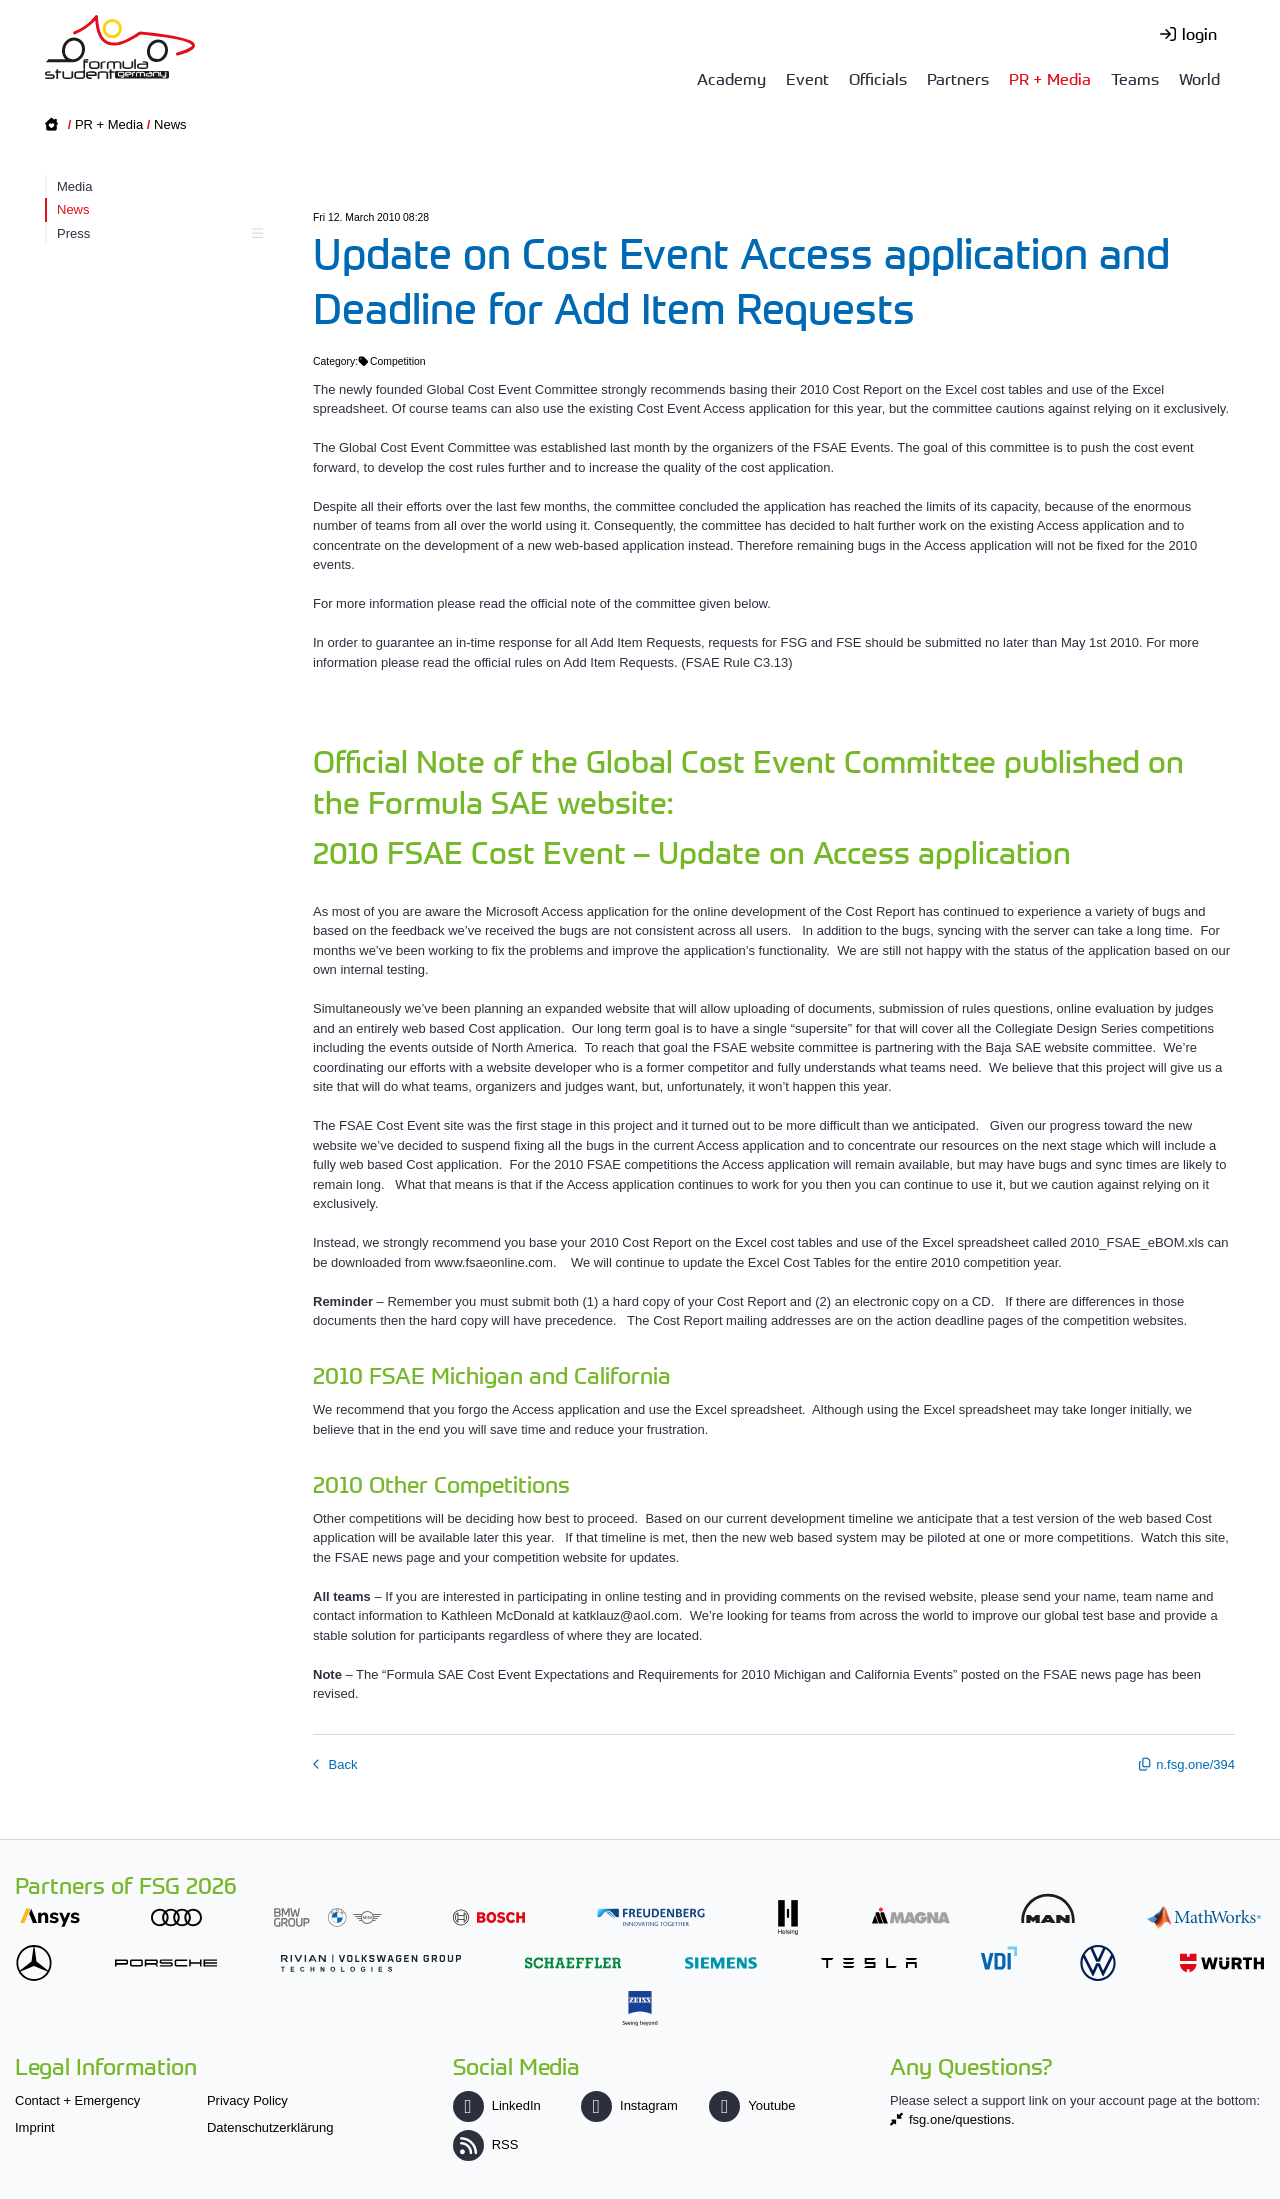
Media (74, 186)
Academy (731, 78)
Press (157, 233)
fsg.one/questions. (962, 2119)
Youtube (752, 2105)
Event (807, 78)
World (1199, 78)
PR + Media (1050, 78)
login (1199, 33)
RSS (486, 2144)
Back (341, 1764)
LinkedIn (497, 2105)
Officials (878, 78)
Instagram (629, 2105)
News (170, 124)
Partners (958, 78)
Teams (1135, 78)
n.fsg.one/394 (1195, 1764)
